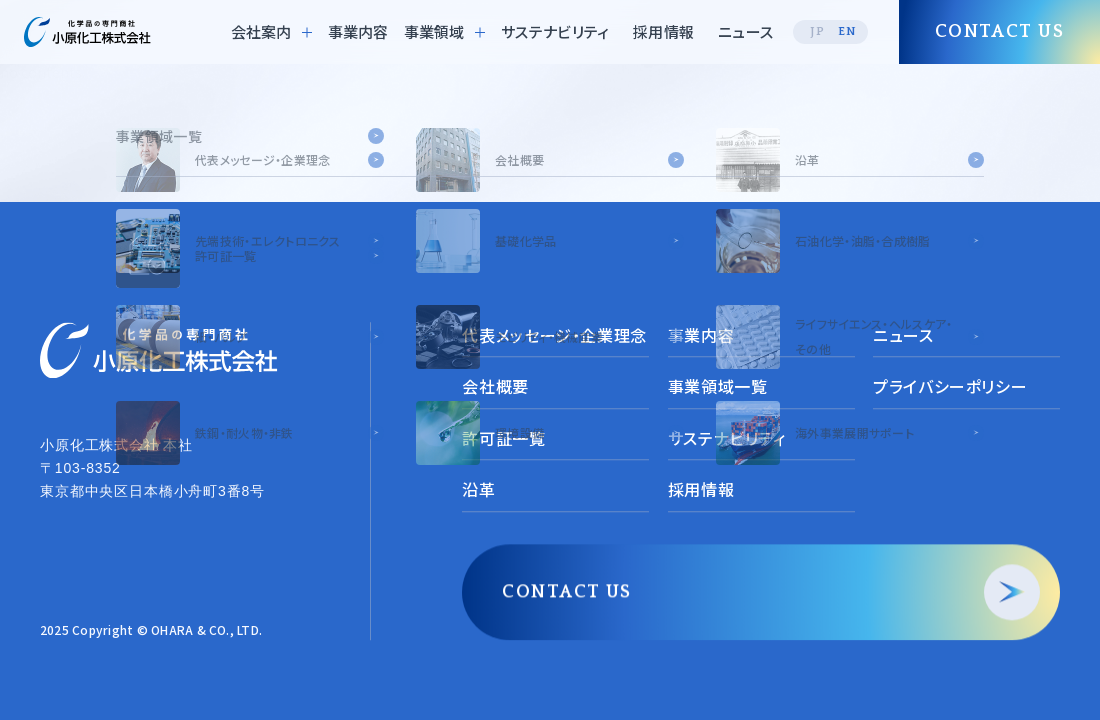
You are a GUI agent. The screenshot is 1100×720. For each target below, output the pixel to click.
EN (847, 31)
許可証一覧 (503, 438)
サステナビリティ (555, 31)
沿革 (478, 490)
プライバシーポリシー (950, 387)
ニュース (745, 31)
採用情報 (663, 31)
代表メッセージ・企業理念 (554, 335)
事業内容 (358, 31)
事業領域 (434, 31)
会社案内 (261, 31)
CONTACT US (566, 592)
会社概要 (495, 387)
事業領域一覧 (718, 387)
